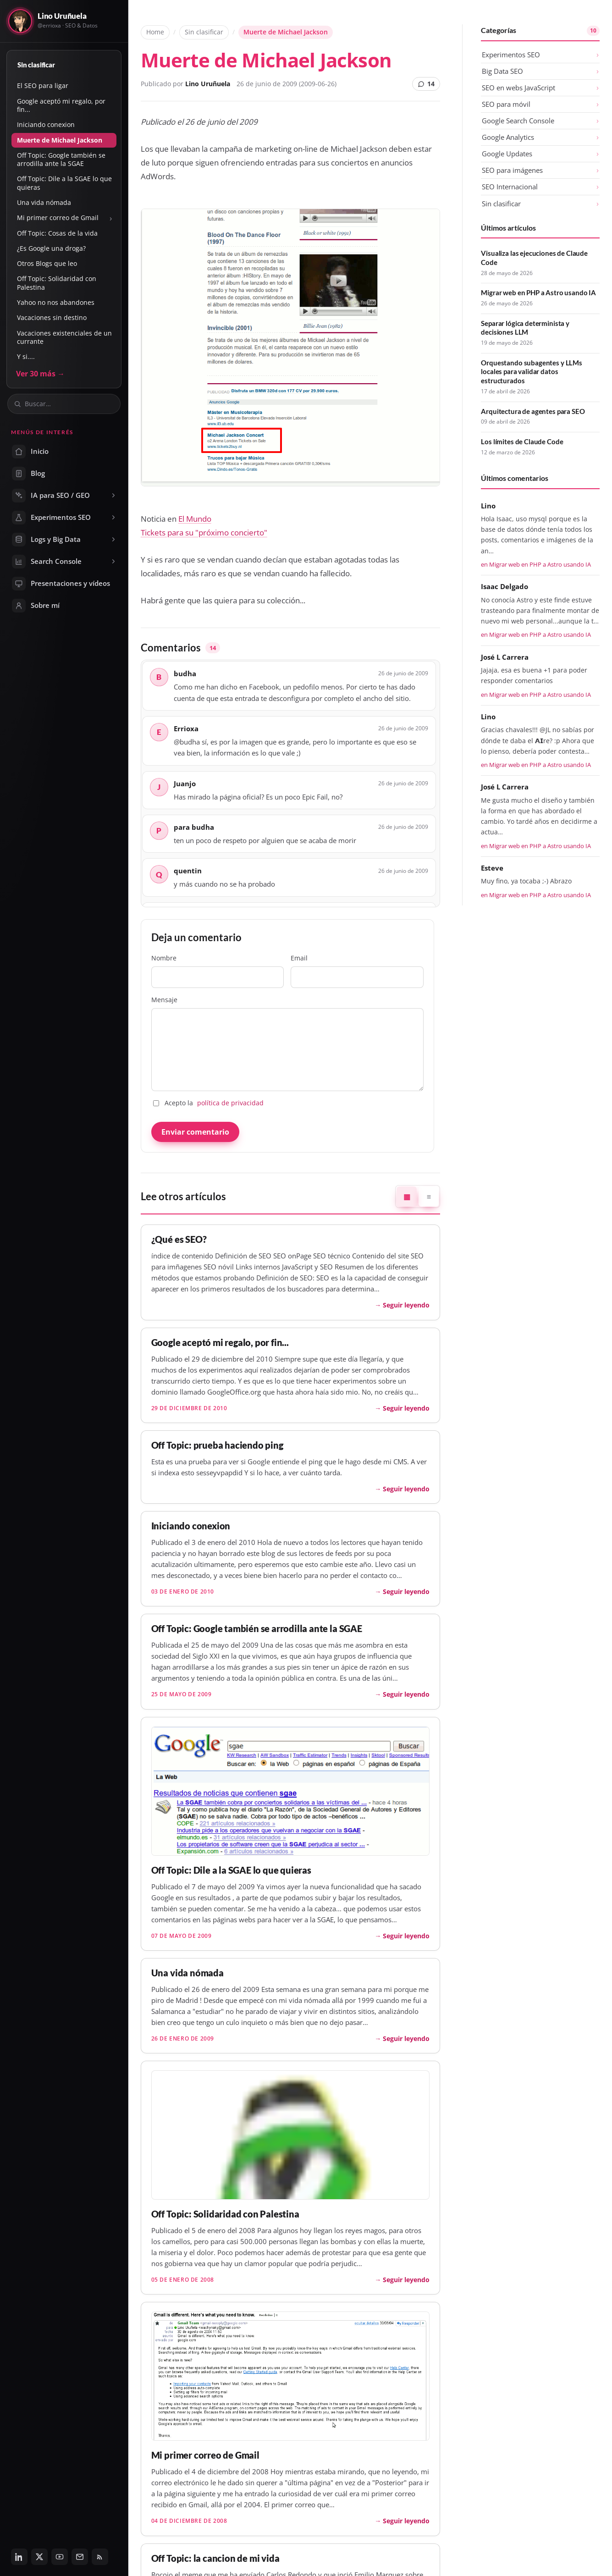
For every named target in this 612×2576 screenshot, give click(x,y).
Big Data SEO (502, 71)
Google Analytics (508, 137)
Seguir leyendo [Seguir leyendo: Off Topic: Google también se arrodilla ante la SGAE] (406, 1694)
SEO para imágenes (512, 170)
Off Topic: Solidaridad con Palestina (56, 282)
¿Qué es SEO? (179, 1239)
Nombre (217, 971)
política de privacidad (230, 1102)
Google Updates (507, 153)
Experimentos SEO (511, 54)
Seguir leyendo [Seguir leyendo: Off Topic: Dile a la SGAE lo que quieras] (406, 1935)
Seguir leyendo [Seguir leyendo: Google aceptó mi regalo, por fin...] (406, 1408)
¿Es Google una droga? (51, 248)
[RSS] (100, 2556)
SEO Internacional (510, 186)
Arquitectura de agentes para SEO (532, 411)
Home (155, 32)
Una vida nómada (44, 202)
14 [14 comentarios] (426, 83)
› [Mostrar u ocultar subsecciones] (111, 217)
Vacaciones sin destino (52, 317)
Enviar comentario (195, 1132)
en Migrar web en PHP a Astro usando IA (536, 564)
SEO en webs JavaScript (518, 87)
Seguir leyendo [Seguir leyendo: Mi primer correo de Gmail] (406, 2520)
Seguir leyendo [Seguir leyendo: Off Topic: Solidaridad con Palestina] (406, 2279)
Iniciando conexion (46, 124)
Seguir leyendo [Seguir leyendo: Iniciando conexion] (406, 1591)
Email (357, 971)
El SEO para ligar (42, 85)
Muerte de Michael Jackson (59, 140)
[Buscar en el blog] (69, 403)
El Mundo (194, 518)
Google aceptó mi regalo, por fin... (61, 105)
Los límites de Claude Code (522, 441)
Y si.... (26, 356)
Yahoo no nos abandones (55, 302)
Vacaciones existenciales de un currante (64, 337)
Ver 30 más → (40, 374)
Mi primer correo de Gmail (58, 217)
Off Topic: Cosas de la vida (57, 233)
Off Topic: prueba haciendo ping (217, 1445)
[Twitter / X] (39, 2556)
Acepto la (208, 1103)
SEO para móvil (506, 104)
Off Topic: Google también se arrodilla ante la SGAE (61, 159)
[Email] (80, 2556)
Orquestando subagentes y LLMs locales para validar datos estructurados (531, 372)
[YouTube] (59, 2556)
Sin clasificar (36, 65)
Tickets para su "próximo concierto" (204, 532)
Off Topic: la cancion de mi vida (215, 2558)
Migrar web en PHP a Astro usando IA (538, 292)
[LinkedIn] (19, 2556)
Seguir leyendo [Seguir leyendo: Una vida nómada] (406, 2038)
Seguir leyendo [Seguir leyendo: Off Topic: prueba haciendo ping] (406, 1488)
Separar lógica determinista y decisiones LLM (525, 327)
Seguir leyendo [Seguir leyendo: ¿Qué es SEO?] (406, 1305)
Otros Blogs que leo (47, 263)
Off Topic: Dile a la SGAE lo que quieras (64, 182)
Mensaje (287, 1043)
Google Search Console (518, 120)
